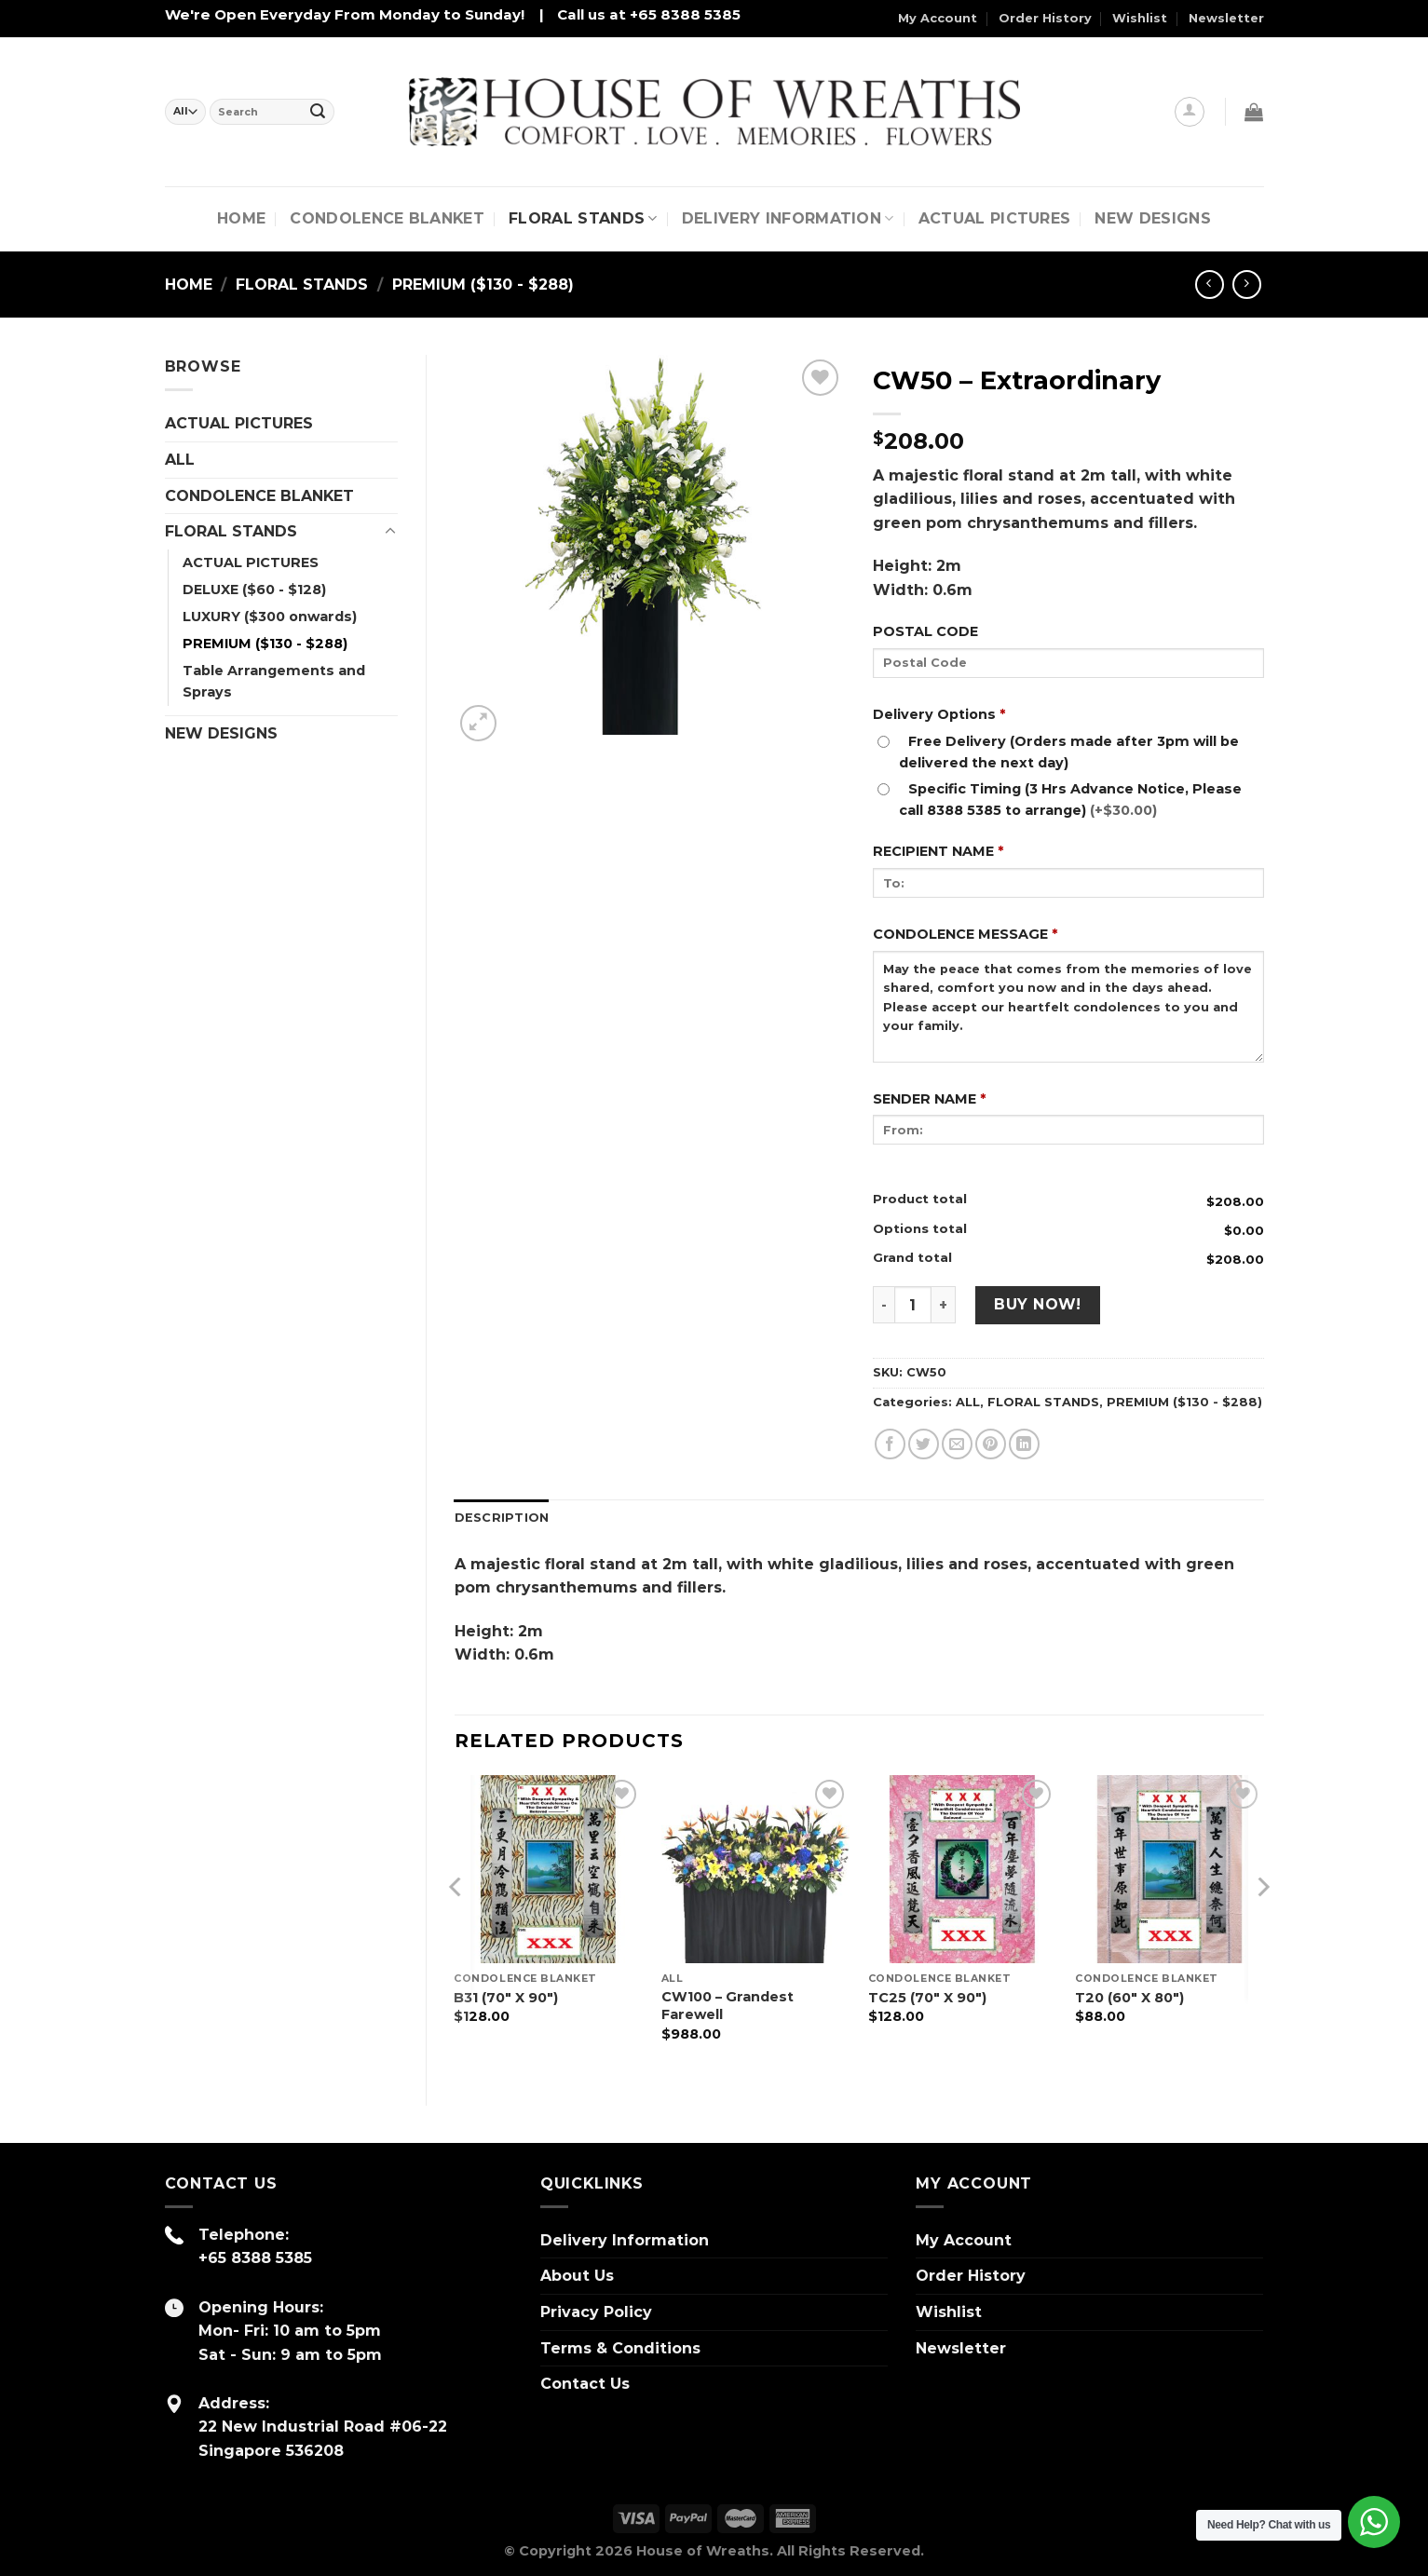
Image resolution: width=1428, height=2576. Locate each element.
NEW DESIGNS (1153, 218)
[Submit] (317, 112)
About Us (577, 2276)
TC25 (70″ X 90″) (927, 1997)
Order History (1045, 18)
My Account (937, 18)
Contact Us (585, 2384)
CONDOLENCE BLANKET (387, 218)
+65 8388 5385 (255, 2258)
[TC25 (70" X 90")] (962, 1869)
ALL (180, 459)
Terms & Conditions (620, 2348)
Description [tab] (502, 1518)
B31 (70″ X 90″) (506, 1997)
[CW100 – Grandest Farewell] (755, 1869)
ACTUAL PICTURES (239, 423)
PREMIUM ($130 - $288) (483, 284)
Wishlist (1139, 18)
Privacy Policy (596, 2312)
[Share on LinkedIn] (1024, 1444)
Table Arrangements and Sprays (274, 681)
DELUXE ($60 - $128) (254, 589)
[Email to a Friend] (957, 1444)
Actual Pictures (994, 218)
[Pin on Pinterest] (990, 1444)
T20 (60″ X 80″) (1129, 1997)
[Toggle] (390, 532)
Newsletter (1226, 18)
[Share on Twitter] (923, 1444)
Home (241, 218)
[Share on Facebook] (890, 1444)
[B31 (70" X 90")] (548, 1869)
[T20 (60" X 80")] (1169, 1869)
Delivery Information (788, 219)
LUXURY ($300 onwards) (270, 616)
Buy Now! (1037, 1304)
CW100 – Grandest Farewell (727, 2005)
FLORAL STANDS (583, 219)
